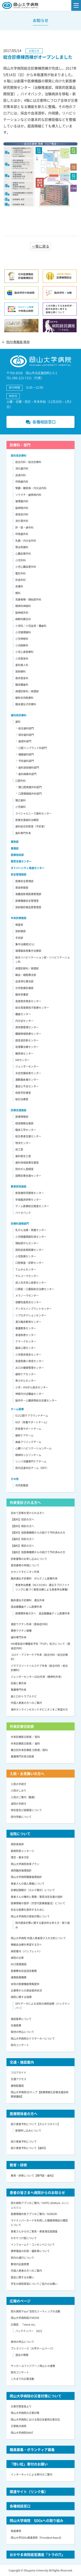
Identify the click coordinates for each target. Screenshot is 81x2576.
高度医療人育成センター (29, 1361)
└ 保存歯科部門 (24, 735)
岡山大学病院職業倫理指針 (26, 1877)
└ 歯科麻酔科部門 (26, 774)
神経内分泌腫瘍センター (29, 1394)
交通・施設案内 (22, 2062)
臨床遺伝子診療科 (25, 704)
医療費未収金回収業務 (24, 1971)
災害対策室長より (21, 2406)
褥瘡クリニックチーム (28, 1442)
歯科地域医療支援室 (27, 1163)
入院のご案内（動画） (24, 1797)
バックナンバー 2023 (28, 2331)
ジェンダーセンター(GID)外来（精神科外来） (37, 1677)
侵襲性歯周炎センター (28, 1302)
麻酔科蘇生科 (23, 619)
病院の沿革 (17, 1958)
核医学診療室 (23, 1093)
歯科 (18, 722)
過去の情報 (21, 2355)
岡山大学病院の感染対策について (30, 1916)
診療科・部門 (20, 444)
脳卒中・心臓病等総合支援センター (36, 1400)
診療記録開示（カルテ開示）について (33, 1890)
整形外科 (20, 573)
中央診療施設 (18, 918)
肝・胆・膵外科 (24, 527)
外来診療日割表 (22, 1726)
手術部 (19, 938)
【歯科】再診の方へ (22, 1546)
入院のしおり (18, 1790)
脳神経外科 (21, 613)
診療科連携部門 (20, 1224)
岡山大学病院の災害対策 (25, 2413)
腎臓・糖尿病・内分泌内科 (30, 488)
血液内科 (20, 475)
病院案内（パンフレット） (26, 1951)
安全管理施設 (18, 874)
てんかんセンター (25, 1269)
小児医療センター (25, 1256)
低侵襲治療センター (27, 1047)
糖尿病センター (24, 1053)
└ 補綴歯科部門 (24, 754)
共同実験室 (21, 1485)
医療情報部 (21, 1117)
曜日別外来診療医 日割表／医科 (29, 1750)
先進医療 (16, 2025)
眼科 (18, 593)
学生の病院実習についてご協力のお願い (34, 2284)
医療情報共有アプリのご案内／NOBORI (34, 2214)
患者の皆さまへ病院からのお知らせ (37, 2192)
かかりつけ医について (24, 2238)
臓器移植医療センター (28, 1034)
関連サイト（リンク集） (29, 2491)
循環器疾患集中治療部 (28, 951)
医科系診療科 (18, 455)
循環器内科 (21, 501)
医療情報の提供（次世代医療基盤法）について (38, 1903)
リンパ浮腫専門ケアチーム (30, 1461)
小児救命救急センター (28, 1355)
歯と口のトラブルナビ (24, 1696)
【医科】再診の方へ (22, 1526)
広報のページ (20, 2300)
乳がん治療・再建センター (30, 1230)
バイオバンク (23, 1213)
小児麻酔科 (21, 645)
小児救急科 (21, 658)
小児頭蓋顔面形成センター (30, 1237)
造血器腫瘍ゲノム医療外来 (26, 1607)
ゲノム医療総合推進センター (32, 1206)
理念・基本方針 (20, 1857)
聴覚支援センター (21, 861)
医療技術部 (17, 855)
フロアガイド (18, 2073)
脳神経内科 (21, 508)
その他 (15, 1479)
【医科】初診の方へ (22, 1519)
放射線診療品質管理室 (28, 907)
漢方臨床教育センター (28, 1322)
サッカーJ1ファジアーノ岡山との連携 (33, 2366)
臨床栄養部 (21, 994)
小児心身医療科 (24, 652)
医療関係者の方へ (23, 2113)
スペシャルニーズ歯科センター (33, 813)
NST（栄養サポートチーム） (32, 1422)
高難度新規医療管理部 (28, 894)
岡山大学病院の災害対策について (36, 2395)
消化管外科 (21, 521)
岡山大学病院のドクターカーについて (33, 2039)
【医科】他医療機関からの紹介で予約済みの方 (38, 1533)
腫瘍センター (23, 1014)
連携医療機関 (18, 1977)
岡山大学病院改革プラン (25, 1864)
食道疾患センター (25, 1335)
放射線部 (20, 931)
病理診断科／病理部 (27, 691)
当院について (20, 1833)
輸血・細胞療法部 (25, 975)
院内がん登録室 (24, 1169)
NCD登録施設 (19, 1964)
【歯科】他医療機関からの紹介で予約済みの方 (38, 1552)
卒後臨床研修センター (28, 1200)
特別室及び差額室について (26, 1810)
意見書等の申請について (25, 1565)
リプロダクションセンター (30, 1315)
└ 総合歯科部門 (24, 728)
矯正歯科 (20, 800)
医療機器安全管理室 (27, 901)
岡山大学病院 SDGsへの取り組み (36, 2520)
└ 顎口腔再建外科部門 (28, 787)
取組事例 (16, 2531)
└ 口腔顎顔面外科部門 (28, 794)
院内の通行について (22, 2258)
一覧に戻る (40, 246)
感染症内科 (21, 514)
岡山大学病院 (20, 5)
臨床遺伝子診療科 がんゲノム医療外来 (34, 1578)
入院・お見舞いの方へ (27, 1773)
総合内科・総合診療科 (28, 462)
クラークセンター (25, 1341)
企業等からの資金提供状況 (26, 1990)
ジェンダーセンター (27, 1066)
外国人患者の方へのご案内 (26, 1703)
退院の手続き (18, 1804)
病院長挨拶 (17, 1844)
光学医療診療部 (24, 988)
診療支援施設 (18, 1110)
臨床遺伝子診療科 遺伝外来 (27, 1600)
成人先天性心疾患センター (30, 1283)
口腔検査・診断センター (29, 1263)
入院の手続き (18, 1784)
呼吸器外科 (21, 534)
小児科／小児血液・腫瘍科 (30, 626)
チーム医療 (17, 1409)
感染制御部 (21, 888)
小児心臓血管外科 (25, 567)
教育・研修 (18, 2164)
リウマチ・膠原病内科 (28, 495)
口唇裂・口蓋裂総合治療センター (34, 1289)
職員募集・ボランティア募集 (32, 2449)
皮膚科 (19, 586)
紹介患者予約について (24, 2142)
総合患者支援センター (28, 1136)
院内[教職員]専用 (16, 342)
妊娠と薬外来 (18, 1683)
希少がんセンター (25, 1381)
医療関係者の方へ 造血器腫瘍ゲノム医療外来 (42, 1613)
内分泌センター (24, 1021)
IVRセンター (22, 1060)
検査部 (19, 925)
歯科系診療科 (18, 715)
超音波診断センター (27, 1040)
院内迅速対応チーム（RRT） (32, 1468)
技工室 (19, 1149)
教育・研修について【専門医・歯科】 (33, 2176)
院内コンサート (20, 2045)
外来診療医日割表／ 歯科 (25, 1743)
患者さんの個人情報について (27, 1884)
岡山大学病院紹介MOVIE (25, 2318)
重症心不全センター (27, 1086)
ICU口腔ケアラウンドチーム (31, 1416)
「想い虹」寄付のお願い (29, 2464)
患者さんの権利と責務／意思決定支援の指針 (37, 1897)
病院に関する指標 (21, 1997)
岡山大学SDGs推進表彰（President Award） (37, 2538)
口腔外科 (20, 781)
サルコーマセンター (27, 1276)
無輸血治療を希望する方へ (26, 1945)
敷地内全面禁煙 (20, 2264)
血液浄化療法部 (24, 981)
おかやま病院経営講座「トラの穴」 (37, 2554)
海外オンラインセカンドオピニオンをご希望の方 (39, 1709)
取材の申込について (22, 2032)
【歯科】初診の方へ (22, 1539)
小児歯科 (20, 807)
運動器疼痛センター (27, 1080)
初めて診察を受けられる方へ (27, 1513)
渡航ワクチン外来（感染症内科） (30, 1624)
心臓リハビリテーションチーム (33, 1448)
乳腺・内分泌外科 (25, 541)
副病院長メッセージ (22, 1851)
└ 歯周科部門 (23, 741)
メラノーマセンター (27, 1295)
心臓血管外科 (23, 554)
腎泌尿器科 (21, 547)
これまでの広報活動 (22, 2379)
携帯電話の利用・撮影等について (30, 2251)
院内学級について (21, 1817)
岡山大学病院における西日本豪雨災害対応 (35, 2419)
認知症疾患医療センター (29, 1250)
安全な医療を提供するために (27, 1910)
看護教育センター (25, 1328)
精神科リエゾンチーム (28, 1455)
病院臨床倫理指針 (21, 1870)
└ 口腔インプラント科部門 (31, 748)
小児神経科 (21, 639)
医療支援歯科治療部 (27, 820)
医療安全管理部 (24, 881)
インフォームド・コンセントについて (33, 2245)
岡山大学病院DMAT (22, 2433)
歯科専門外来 (23, 833)
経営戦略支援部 (24, 1123)
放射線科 (20, 671)
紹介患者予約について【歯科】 (29, 2148)
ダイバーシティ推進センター (27, 868)
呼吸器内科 (21, 482)
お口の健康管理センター (29, 1368)
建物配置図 (17, 2086)
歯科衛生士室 (23, 1156)
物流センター (23, 1143)
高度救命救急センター (28, 1001)
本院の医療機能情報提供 (25, 1984)
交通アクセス (18, 2079)
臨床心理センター (25, 1348)
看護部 (15, 848)
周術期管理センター (27, 1027)
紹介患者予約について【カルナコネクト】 (35, 2124)
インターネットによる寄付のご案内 (31, 2474)
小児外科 (20, 560)
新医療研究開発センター (29, 1193)
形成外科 (20, 580)
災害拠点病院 (18, 2426)
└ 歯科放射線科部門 (27, 768)
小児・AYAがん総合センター (31, 1387)
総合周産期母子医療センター (32, 1008)
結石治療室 (21, 1099)
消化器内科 (21, 468)
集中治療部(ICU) (24, 944)
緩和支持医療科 (24, 698)
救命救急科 (21, 678)
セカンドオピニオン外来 (25, 1572)
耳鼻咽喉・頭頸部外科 (28, 599)
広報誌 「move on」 (24, 2324)
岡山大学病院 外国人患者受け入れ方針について (38, 1938)
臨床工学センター (25, 1130)
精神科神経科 (23, 606)
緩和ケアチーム (24, 1435)
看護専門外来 (18, 1690)
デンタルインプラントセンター (33, 1309)
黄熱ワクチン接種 (21, 1631)
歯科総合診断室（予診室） (30, 826)
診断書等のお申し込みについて (29, 1559)
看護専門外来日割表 (22, 1756)
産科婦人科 (21, 665)
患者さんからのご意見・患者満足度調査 (34, 2231)
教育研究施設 (18, 1186)
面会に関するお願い (22, 2277)
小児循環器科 (23, 632)
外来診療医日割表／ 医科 (25, 1737)
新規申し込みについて (28, 2131)
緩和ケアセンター (25, 1374)
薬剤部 (15, 842)
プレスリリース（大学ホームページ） (33, 2348)
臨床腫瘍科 (21, 685)
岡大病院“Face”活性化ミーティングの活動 (35, 2311)
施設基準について (21, 2019)
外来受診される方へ (25, 1502)
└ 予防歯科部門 (24, 761)
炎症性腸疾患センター (28, 1073)
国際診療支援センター (28, 1176)
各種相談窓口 (40, 422)
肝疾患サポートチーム (28, 1429)
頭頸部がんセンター (27, 1243)
